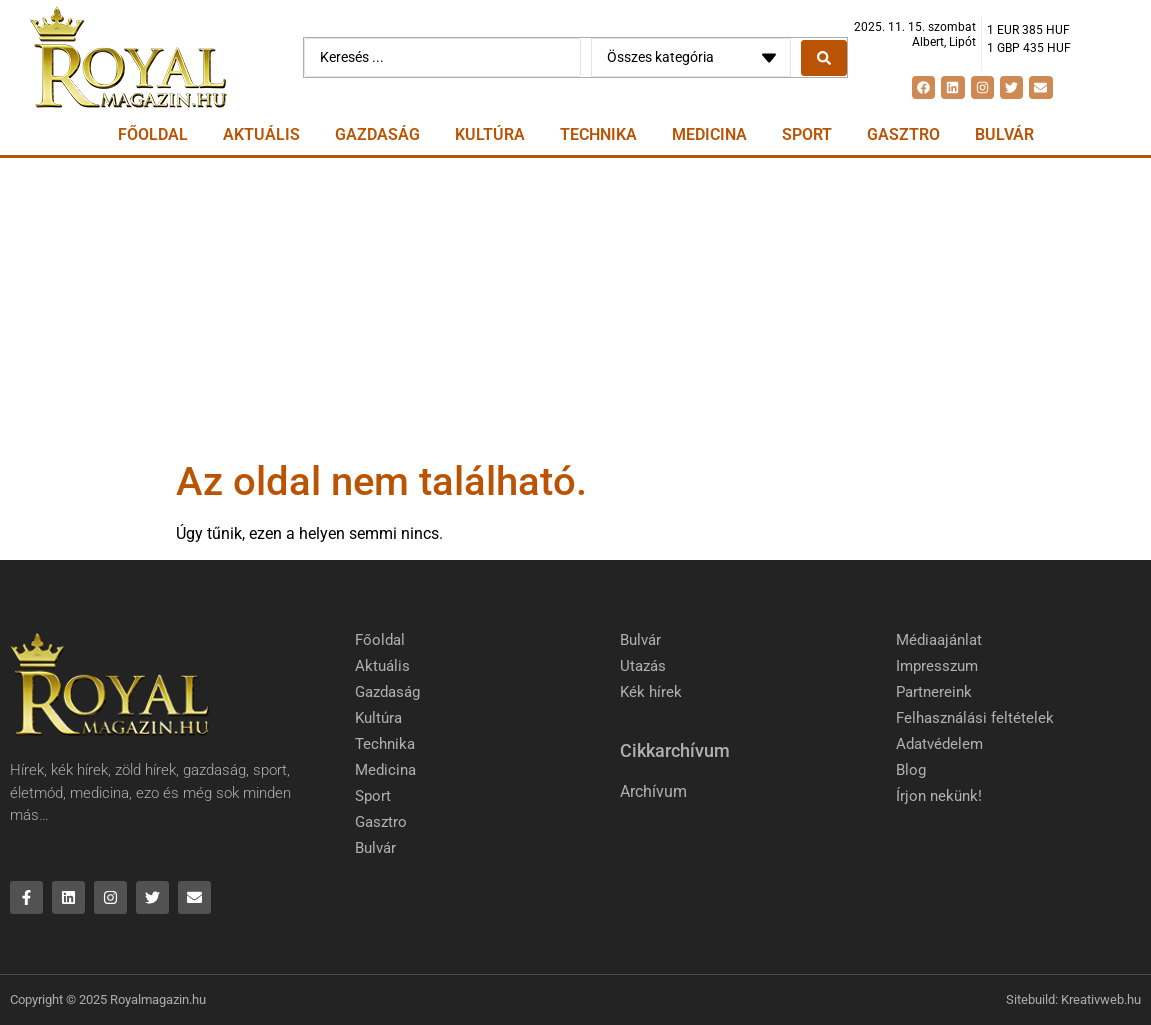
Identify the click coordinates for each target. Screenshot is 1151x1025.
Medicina (709, 134)
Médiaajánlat (939, 640)
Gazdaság (377, 134)
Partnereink (934, 692)
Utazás (643, 666)
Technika (598, 134)
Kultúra (490, 134)
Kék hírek (651, 692)
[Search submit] (824, 58)
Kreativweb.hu (1101, 999)
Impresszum (937, 666)
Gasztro (903, 134)
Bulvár (1004, 134)
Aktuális (261, 134)
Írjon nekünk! (939, 796)
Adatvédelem (939, 744)
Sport (807, 134)
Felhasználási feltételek (975, 718)
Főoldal (153, 134)
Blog (911, 770)
